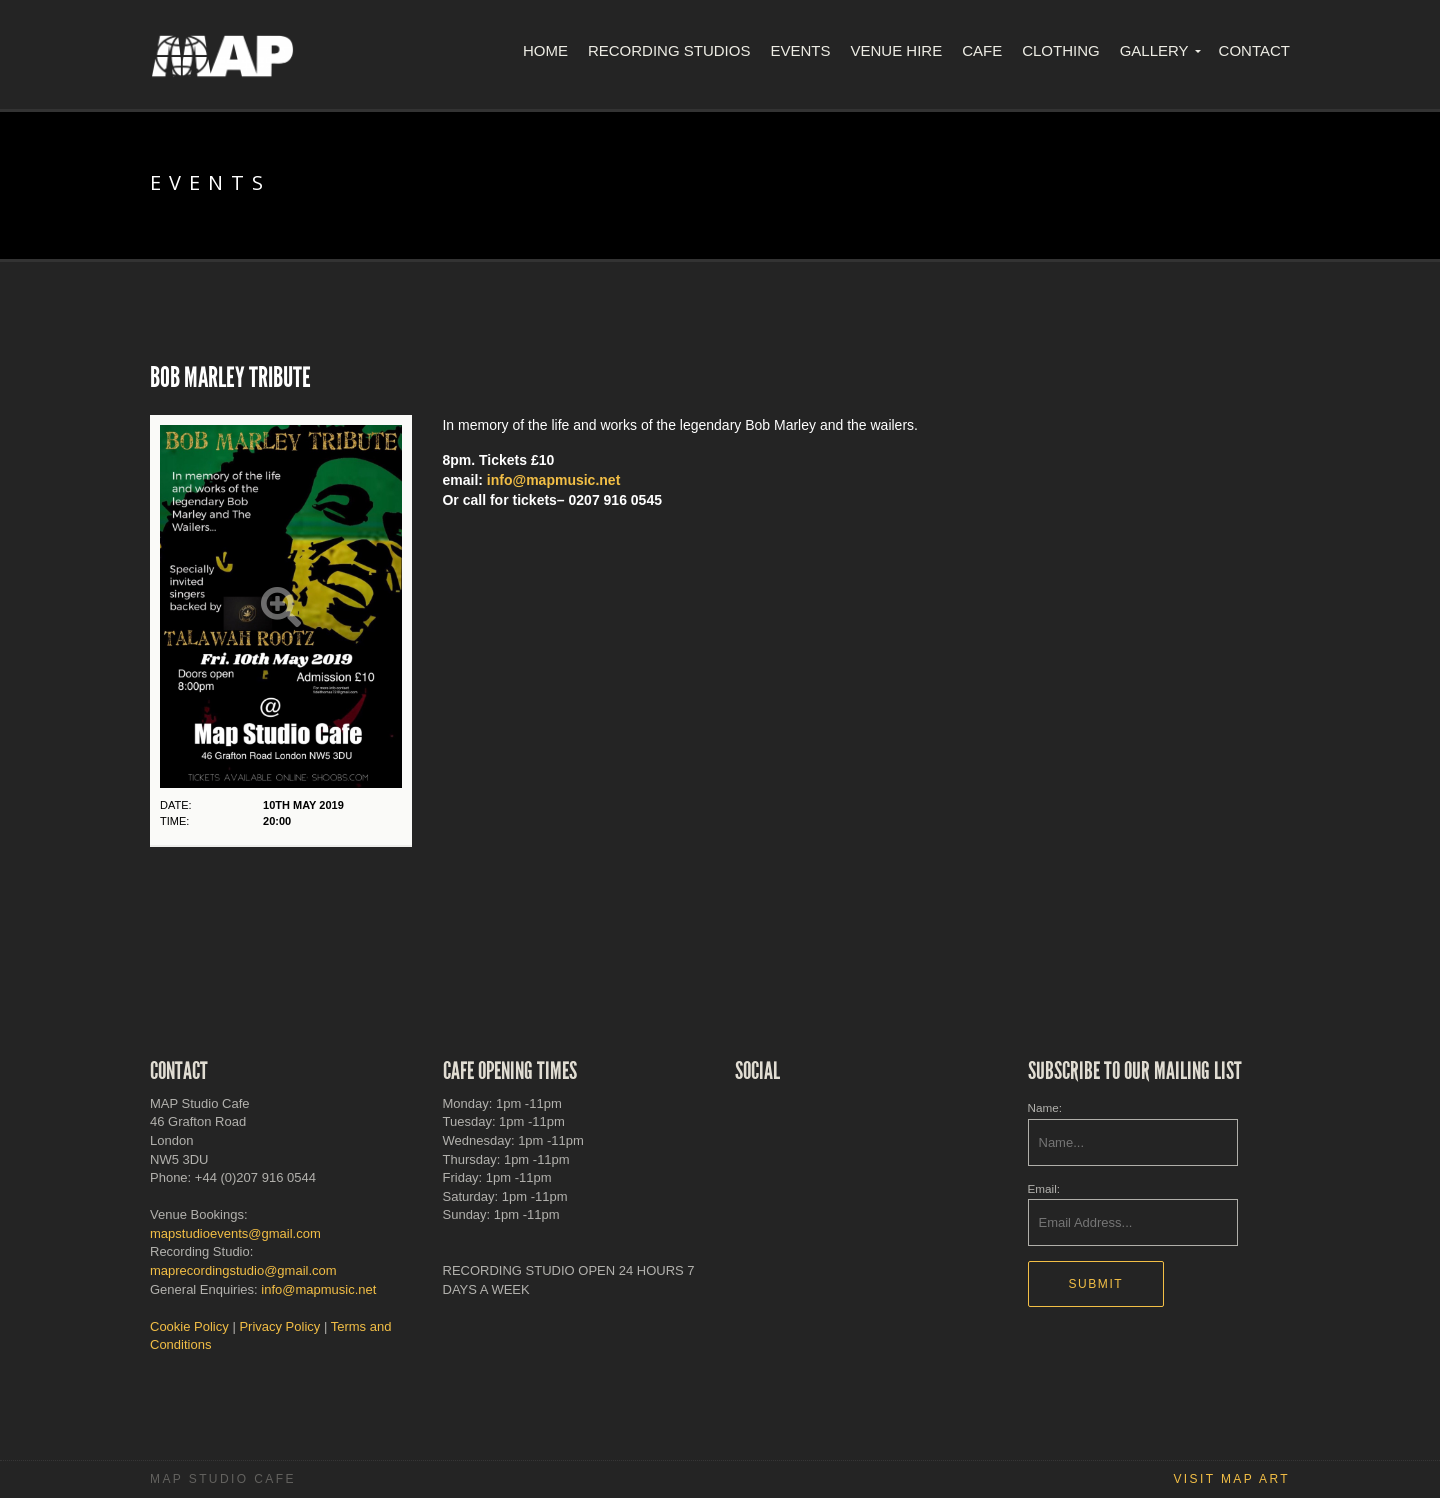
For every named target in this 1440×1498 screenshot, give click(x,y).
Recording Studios (669, 50)
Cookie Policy (189, 1326)
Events (800, 50)
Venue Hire (896, 50)
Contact (1254, 50)
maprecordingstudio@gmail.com (243, 1270)
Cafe (982, 50)
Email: (1044, 1188)
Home (545, 50)
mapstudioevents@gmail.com (235, 1233)
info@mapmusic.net (553, 480)
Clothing (1061, 50)
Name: (1045, 1107)
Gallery (1154, 50)
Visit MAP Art (1231, 1479)
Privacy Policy (279, 1326)
